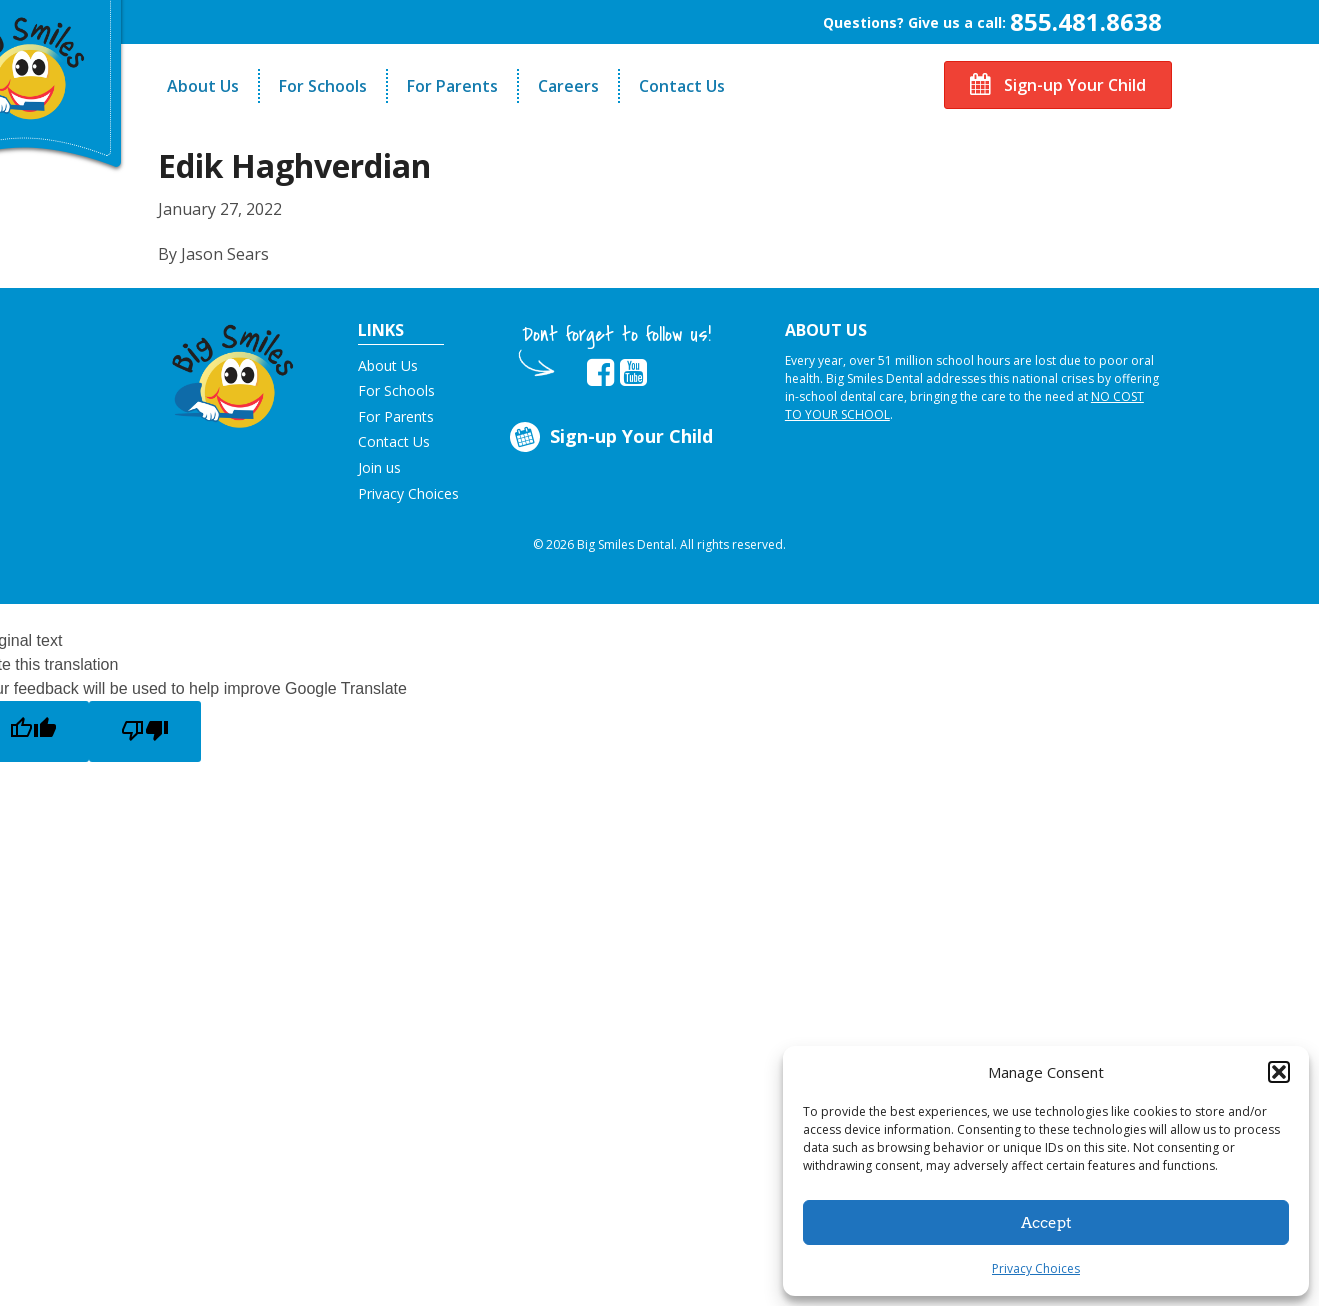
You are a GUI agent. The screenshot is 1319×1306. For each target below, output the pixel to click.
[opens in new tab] (600, 373)
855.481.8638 (1086, 21)
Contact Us (682, 86)
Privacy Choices (1036, 1268)
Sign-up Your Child (1058, 85)
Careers (568, 86)
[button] (1279, 1072)
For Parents (452, 86)
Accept (1046, 1223)
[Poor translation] (145, 731)
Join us (379, 467)
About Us (203, 86)
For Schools (323, 86)
